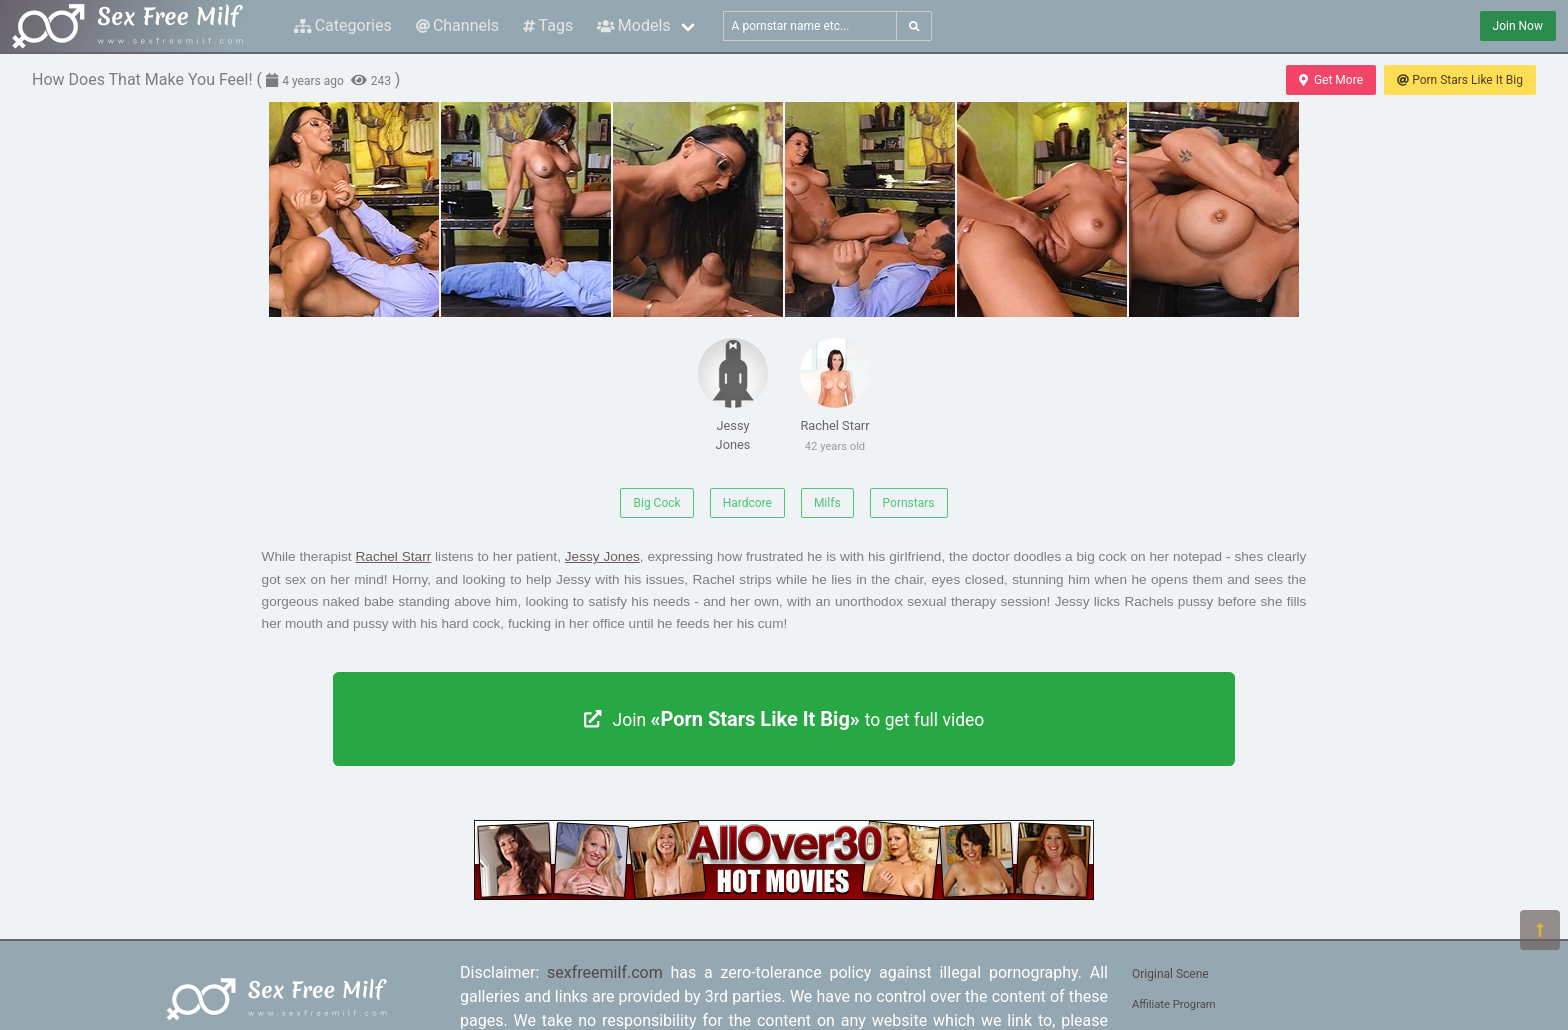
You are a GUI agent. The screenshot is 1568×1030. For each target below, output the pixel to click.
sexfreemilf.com (605, 972)
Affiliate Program (1174, 1004)
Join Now (1518, 26)
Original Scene (1170, 974)
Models (633, 25)
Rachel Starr (835, 399)
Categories (343, 25)
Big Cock (656, 503)
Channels (457, 25)
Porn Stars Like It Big (1460, 80)
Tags (548, 25)
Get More (1331, 80)
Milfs (827, 503)
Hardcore (747, 503)
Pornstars (909, 503)
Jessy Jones (733, 395)
